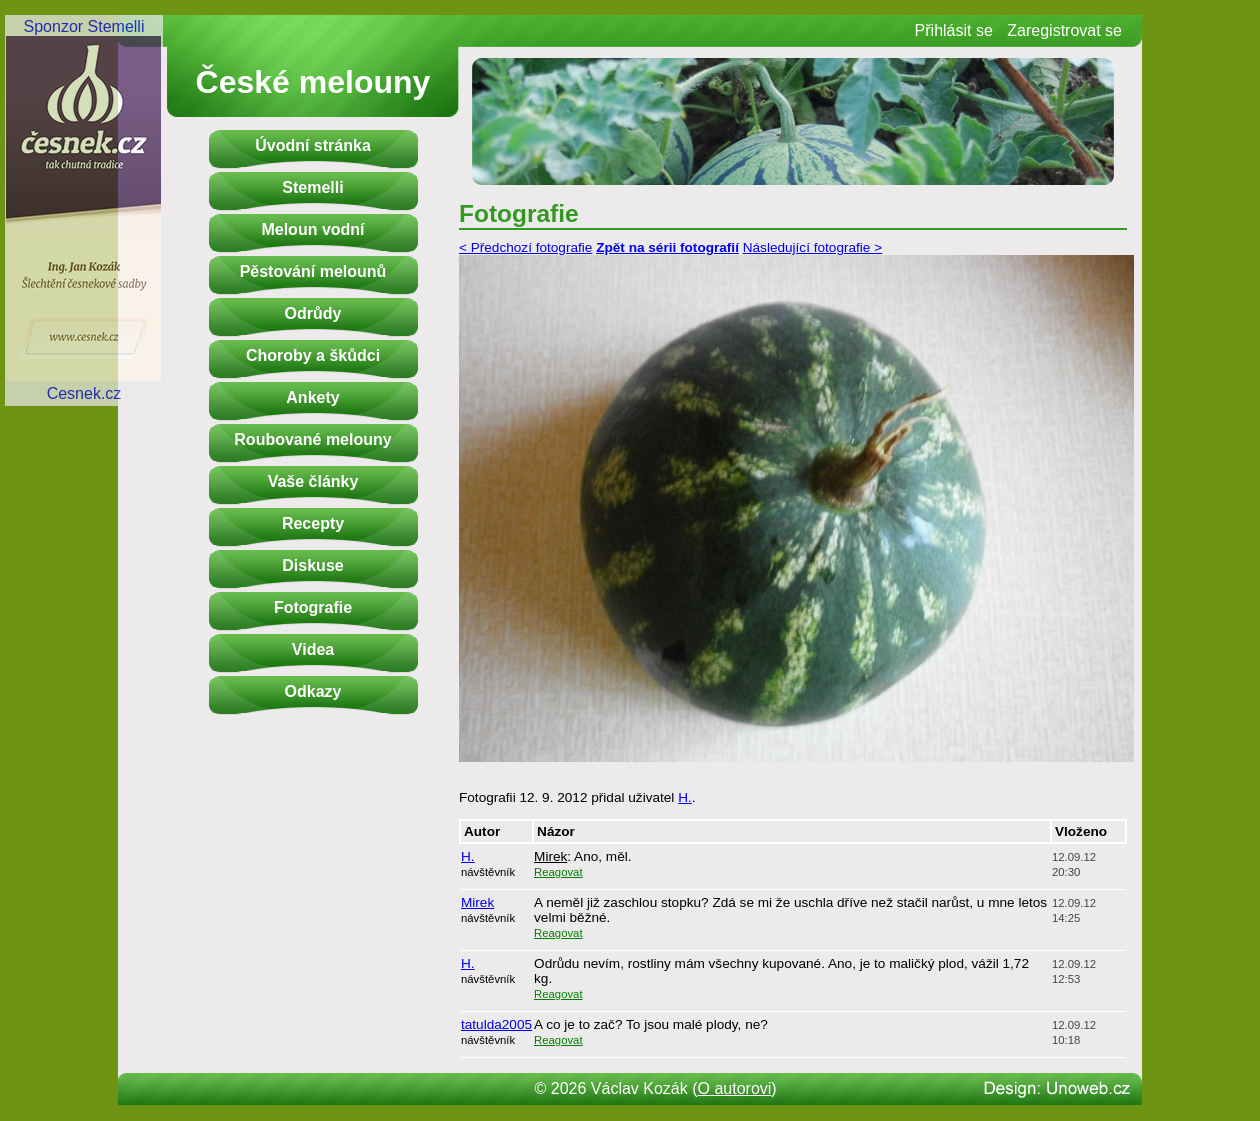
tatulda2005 (496, 1024)
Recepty (313, 523)
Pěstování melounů (313, 271)
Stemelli (312, 187)
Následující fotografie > (812, 247)
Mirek (550, 856)
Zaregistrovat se (1064, 30)
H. (685, 797)
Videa (313, 649)
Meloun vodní (312, 229)
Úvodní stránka (313, 145)
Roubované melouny (312, 439)
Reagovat (558, 872)
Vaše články (313, 481)
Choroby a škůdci (313, 355)
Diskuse (312, 565)
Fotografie (313, 607)
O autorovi (735, 1088)
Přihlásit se (954, 30)
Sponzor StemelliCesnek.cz (84, 210)
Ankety (312, 397)
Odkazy (313, 691)
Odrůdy (313, 313)
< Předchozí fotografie (525, 247)
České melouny (313, 82)
